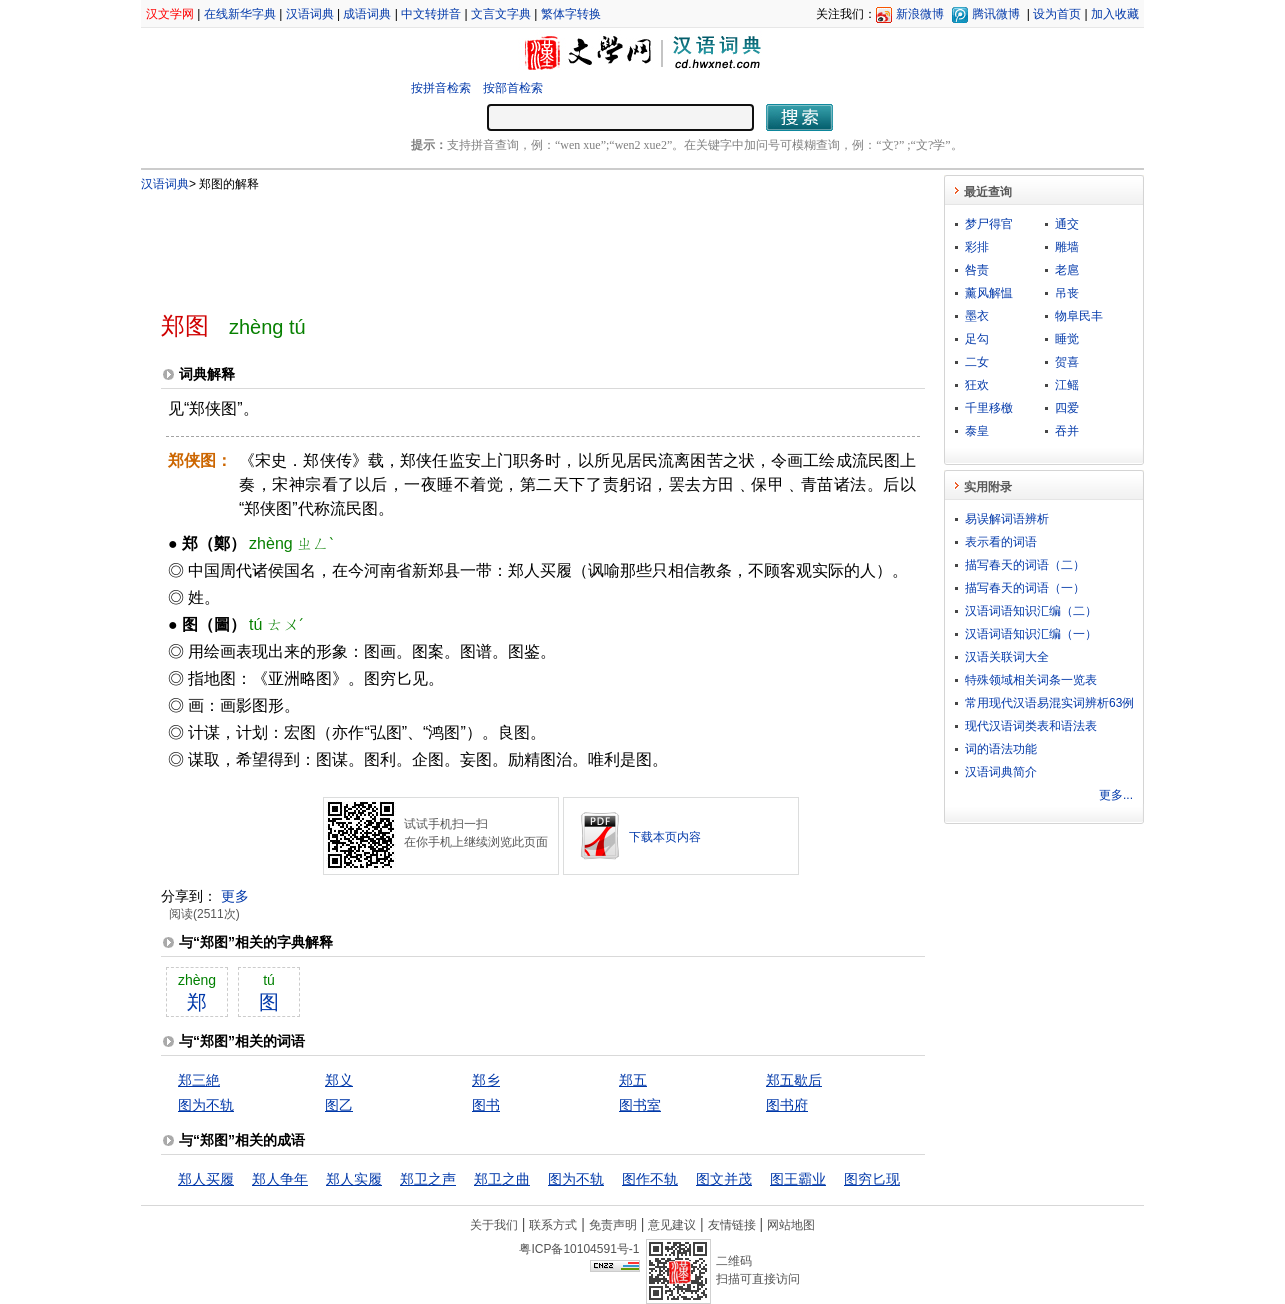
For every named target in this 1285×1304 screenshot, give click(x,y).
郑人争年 (280, 1179)
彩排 (977, 247)
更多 (235, 896)
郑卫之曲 (502, 1179)
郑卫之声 (428, 1179)
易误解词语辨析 (1007, 519)
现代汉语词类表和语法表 (1031, 726)
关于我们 (494, 1225)
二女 (977, 362)
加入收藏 (1115, 14)
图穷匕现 (872, 1179)
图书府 (787, 1105)
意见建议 (672, 1225)
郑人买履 (206, 1179)
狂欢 (977, 385)
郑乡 (486, 1080)
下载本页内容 (665, 837)
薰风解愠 (989, 293)
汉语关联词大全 (1007, 657)
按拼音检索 (441, 88)
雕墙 (1067, 247)
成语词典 (367, 14)
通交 (1067, 224)
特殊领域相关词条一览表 (1031, 680)
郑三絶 (199, 1080)
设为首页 (1057, 14)
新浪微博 (920, 14)
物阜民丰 (1079, 316)
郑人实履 (354, 1179)
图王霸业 (798, 1179)
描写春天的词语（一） (1025, 588)
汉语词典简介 (1001, 772)
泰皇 (977, 431)
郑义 (339, 1080)
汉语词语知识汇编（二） (1031, 611)
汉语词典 (310, 14)
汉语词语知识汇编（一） (1031, 634)
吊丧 (1067, 293)
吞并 (1067, 431)
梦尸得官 (989, 224)
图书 (486, 1105)
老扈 (1067, 270)
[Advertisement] (510, 243)
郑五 (633, 1080)
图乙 (339, 1105)
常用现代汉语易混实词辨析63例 (1049, 703)
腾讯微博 (996, 14)
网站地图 (791, 1225)
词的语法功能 (1001, 749)
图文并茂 (724, 1179)
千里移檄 (989, 408)
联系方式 (553, 1225)
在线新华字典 (240, 14)
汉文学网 (170, 14)
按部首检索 (513, 88)
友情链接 (732, 1225)
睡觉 (1067, 339)
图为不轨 (206, 1105)
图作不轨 (650, 1179)
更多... (1116, 795)
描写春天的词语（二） (1025, 565)
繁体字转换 (571, 14)
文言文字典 (501, 14)
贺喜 (1067, 362)
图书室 (640, 1105)
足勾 (977, 339)
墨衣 (977, 316)
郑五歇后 (794, 1080)
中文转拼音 (431, 14)
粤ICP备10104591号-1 (579, 1249)
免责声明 (613, 1225)
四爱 (1067, 408)
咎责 (977, 270)
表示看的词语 (1001, 542)
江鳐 (1067, 385)
